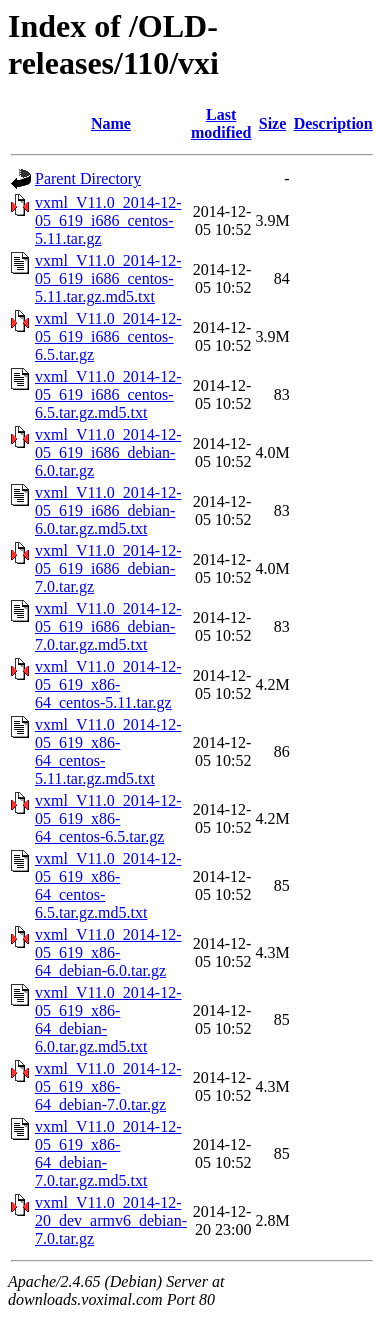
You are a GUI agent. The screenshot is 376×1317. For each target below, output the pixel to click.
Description (333, 123)
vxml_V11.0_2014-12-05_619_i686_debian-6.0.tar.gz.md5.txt (108, 510)
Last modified (221, 123)
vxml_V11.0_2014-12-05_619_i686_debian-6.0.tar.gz (108, 452)
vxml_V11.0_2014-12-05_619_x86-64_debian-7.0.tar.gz (108, 1086)
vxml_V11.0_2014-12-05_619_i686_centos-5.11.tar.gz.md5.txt (108, 278)
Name (111, 123)
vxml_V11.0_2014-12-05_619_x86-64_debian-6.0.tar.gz (108, 952)
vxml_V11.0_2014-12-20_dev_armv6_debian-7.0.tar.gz (111, 1220)
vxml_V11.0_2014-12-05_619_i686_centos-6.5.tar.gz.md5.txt (108, 394)
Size (273, 123)
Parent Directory (88, 178)
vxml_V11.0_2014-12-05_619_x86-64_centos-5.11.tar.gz (108, 684)
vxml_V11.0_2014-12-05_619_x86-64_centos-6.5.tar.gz (108, 818)
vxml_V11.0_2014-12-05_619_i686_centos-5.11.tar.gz (108, 220)
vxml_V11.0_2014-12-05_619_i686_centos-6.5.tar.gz (108, 336)
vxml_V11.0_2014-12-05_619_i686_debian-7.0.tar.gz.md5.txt (108, 626)
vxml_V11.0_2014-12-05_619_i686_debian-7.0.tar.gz (108, 568)
